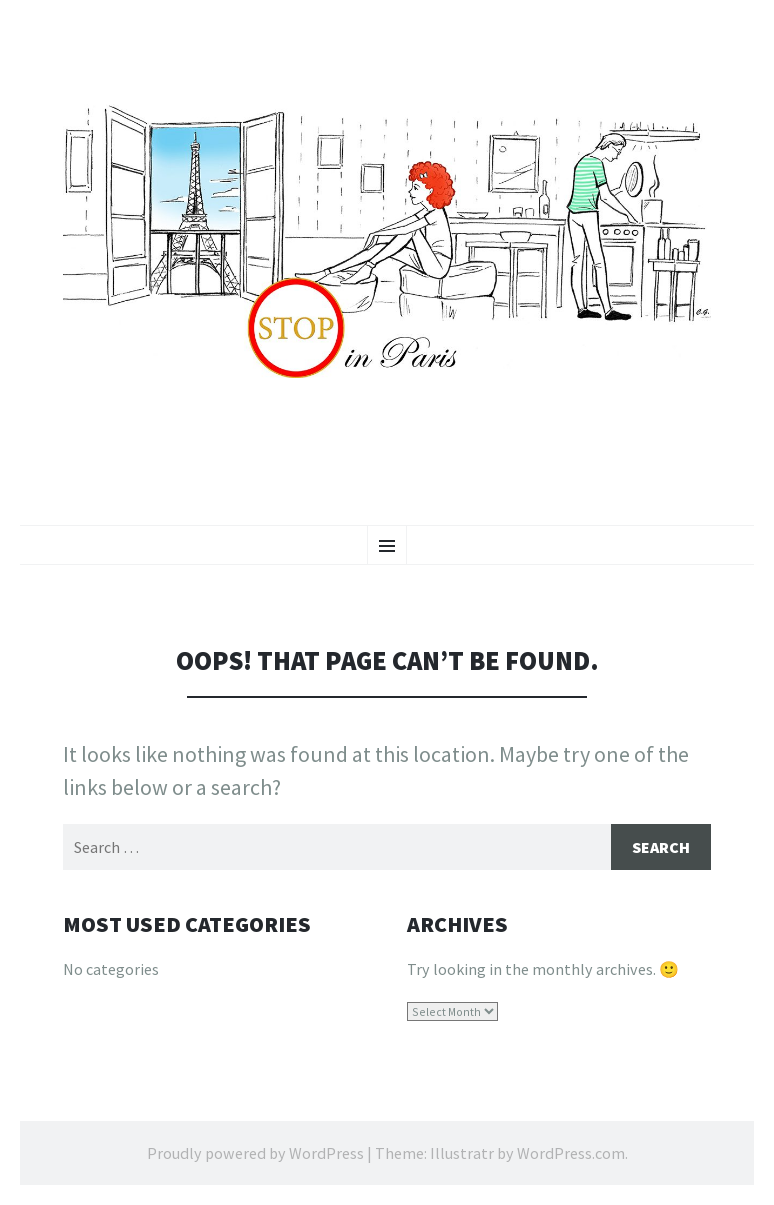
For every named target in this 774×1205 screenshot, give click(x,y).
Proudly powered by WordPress (255, 1153)
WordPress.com (571, 1153)
